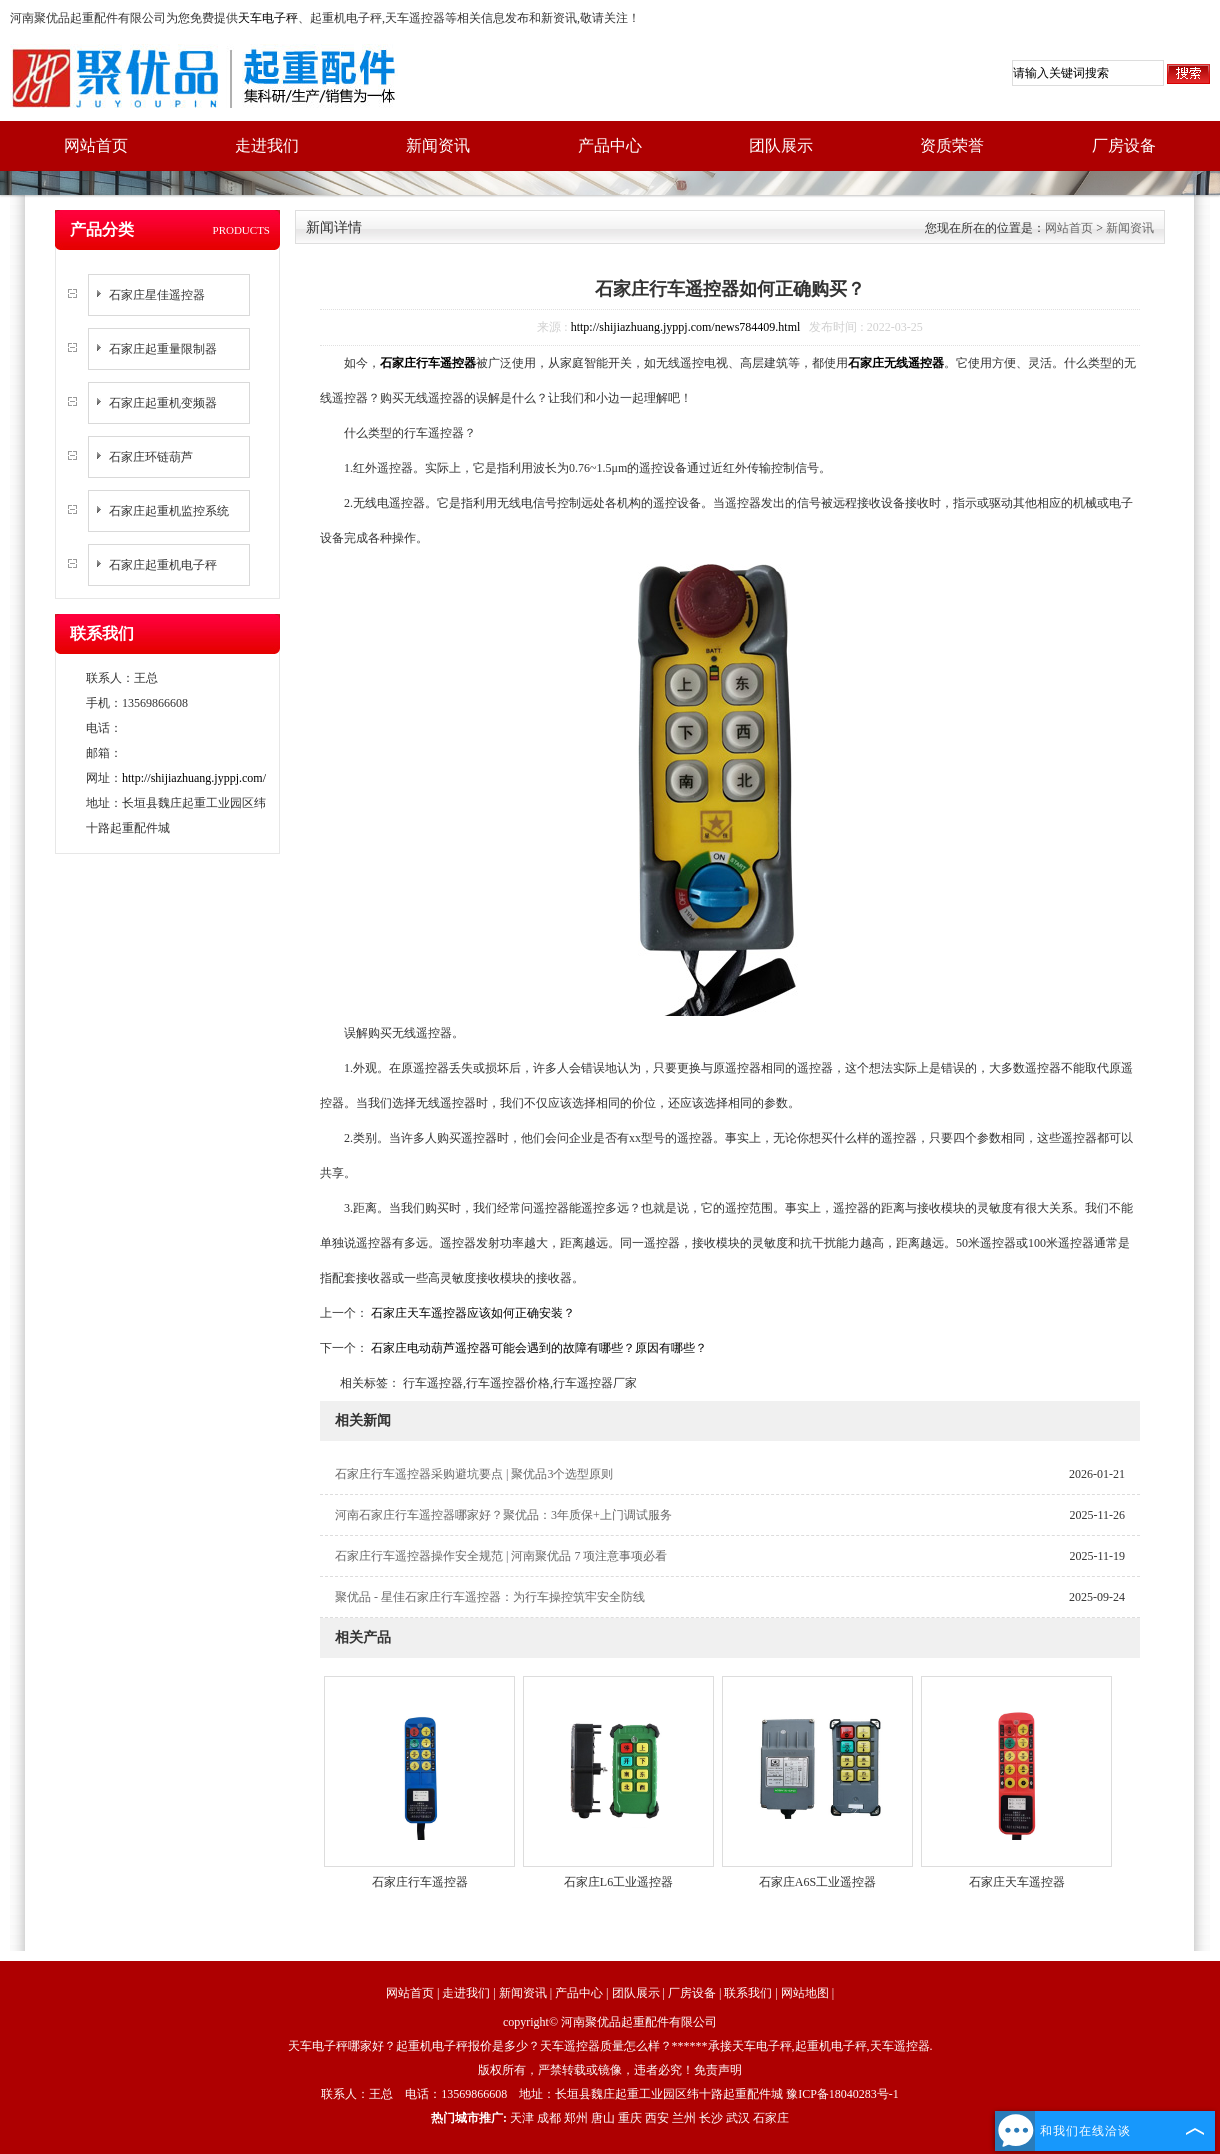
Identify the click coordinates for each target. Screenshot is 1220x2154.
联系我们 (748, 1993)
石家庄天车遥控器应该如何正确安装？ (471, 1313)
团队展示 (781, 145)
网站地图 (805, 1993)
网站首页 (96, 145)
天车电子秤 (268, 18)
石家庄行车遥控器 (420, 1882)
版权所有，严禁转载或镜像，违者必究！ (586, 2070)
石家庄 (771, 2118)
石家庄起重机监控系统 (169, 511)
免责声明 (718, 2070)
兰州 (684, 2118)
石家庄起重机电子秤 (163, 565)
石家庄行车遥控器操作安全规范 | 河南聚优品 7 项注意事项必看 (501, 1556)
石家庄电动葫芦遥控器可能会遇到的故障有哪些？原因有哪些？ (537, 1348)
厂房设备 (1124, 145)
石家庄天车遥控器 (1017, 1882)
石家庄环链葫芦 (151, 457)
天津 (522, 2118)
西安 (657, 2118)
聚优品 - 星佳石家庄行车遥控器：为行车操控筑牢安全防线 (490, 1597)
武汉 (738, 2118)
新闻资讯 (438, 145)
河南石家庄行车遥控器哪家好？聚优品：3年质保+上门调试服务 (503, 1515)
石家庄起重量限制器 (163, 349)
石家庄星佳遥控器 (157, 295)
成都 (549, 2118)
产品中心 (610, 145)
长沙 (711, 2118)
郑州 (576, 2118)
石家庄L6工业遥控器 (618, 1882)
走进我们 (267, 145)
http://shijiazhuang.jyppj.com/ (194, 778)
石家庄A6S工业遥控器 (817, 1882)
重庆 (630, 2118)
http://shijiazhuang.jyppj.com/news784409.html (686, 327)
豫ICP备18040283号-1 (842, 2094)
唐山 (603, 2118)
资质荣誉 (952, 145)
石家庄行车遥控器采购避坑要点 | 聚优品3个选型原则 (474, 1474)
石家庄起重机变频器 (163, 403)
